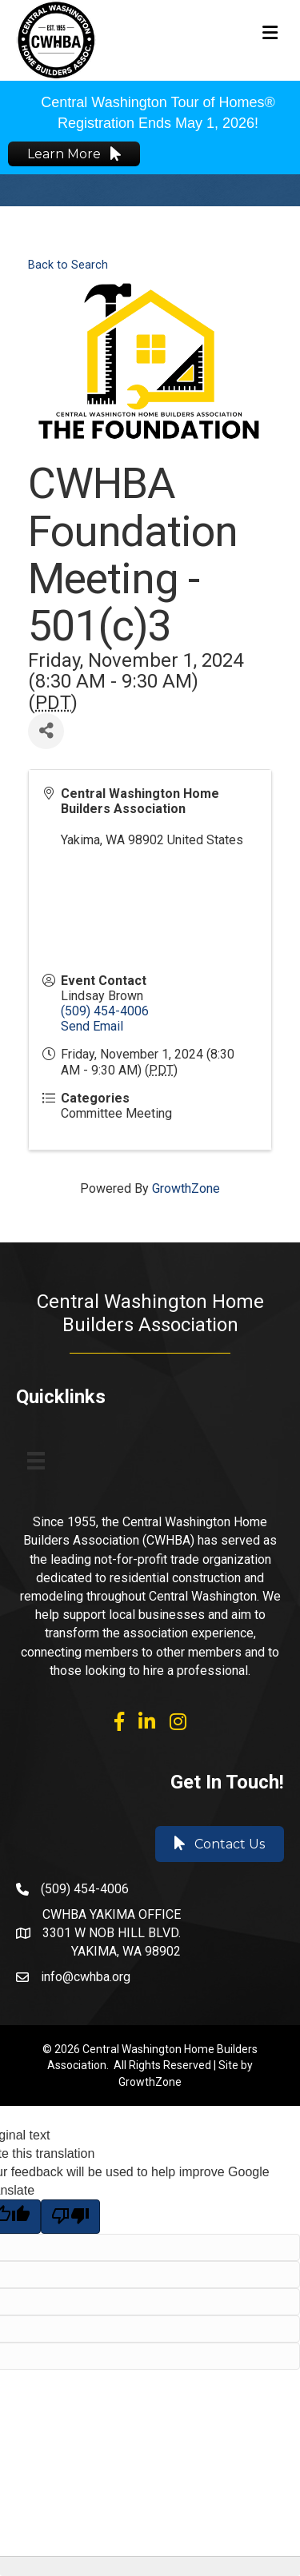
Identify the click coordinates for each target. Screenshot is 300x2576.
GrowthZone (186, 1188)
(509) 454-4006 (105, 1011)
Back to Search (68, 265)
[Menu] (36, 1461)
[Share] (46, 731)
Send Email (92, 1026)
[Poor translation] (70, 2216)
